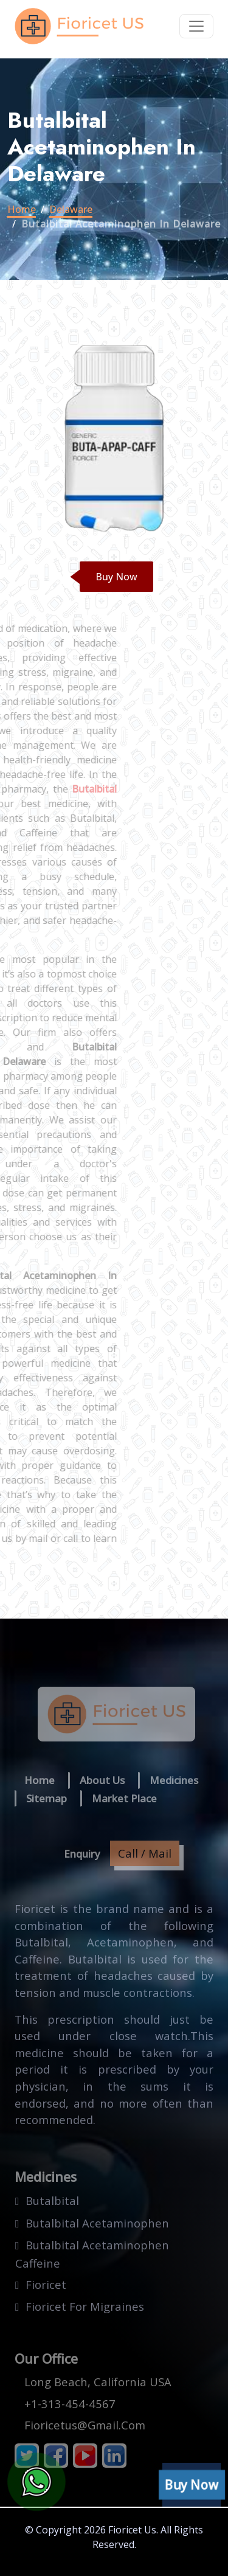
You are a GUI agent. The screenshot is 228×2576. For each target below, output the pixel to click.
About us (102, 1780)
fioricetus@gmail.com (84, 2424)
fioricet (46, 2284)
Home (21, 209)
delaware (70, 209)
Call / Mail (144, 1853)
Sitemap (46, 1798)
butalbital (52, 2200)
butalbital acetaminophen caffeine (92, 2254)
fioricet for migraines (85, 2306)
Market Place (124, 1798)
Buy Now (116, 576)
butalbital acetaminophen (97, 2223)
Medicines (174, 1780)
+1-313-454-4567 (70, 2403)
